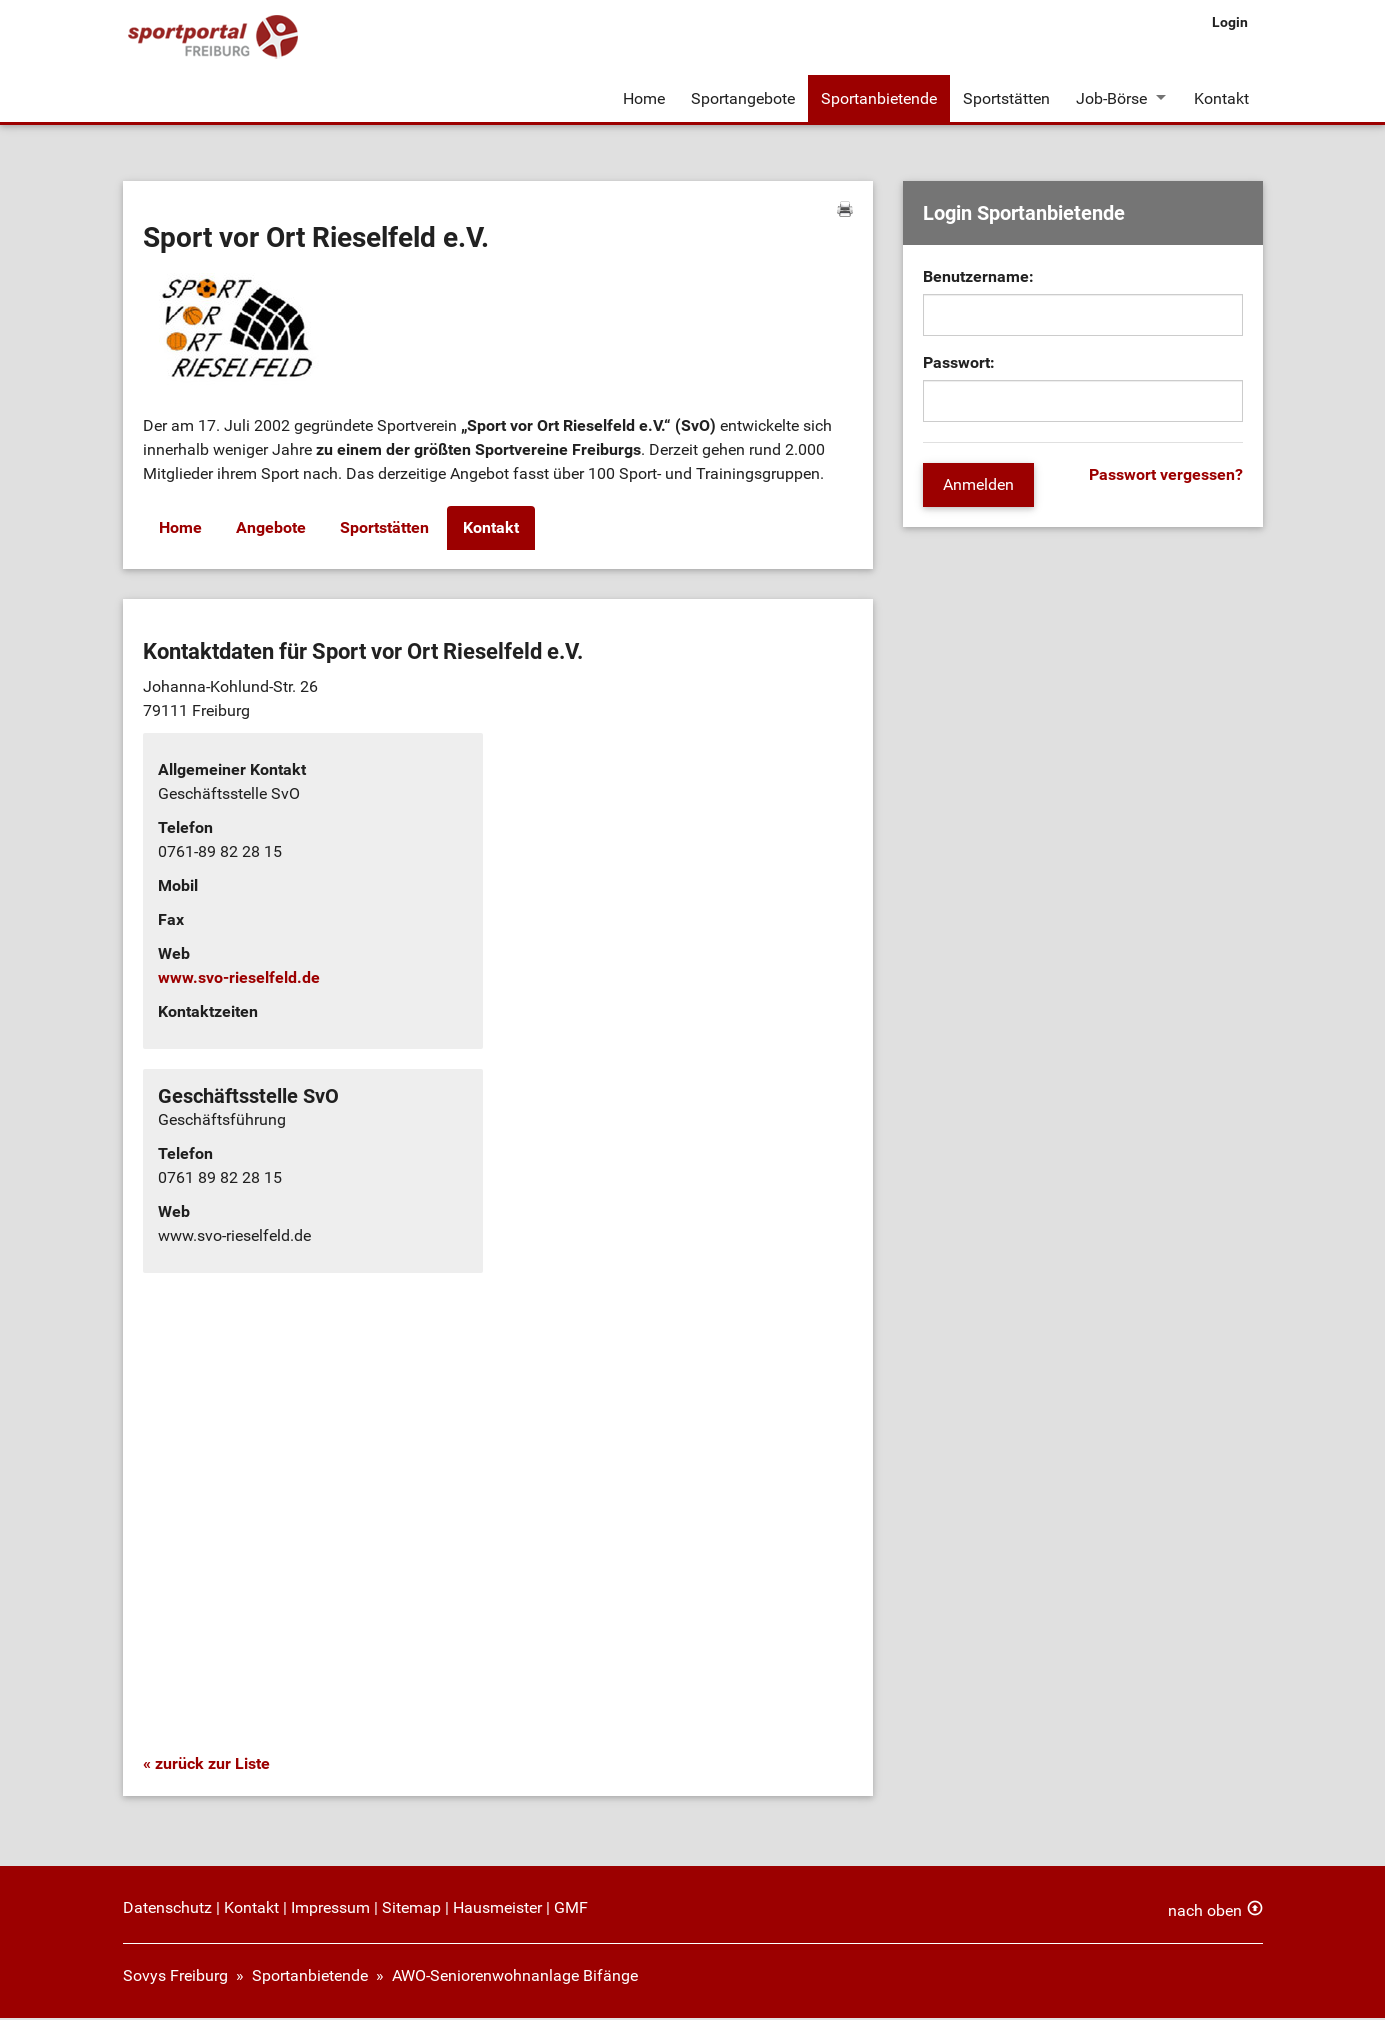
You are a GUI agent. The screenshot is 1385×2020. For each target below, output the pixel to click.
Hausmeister (497, 1909)
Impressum (330, 1909)
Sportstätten (1006, 98)
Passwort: (959, 365)
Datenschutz (167, 1909)
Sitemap (411, 1909)
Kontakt (1222, 98)
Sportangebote (743, 98)
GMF (571, 1909)
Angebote (271, 530)
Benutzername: (978, 279)
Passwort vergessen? (1166, 477)
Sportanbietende (879, 98)
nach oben (1205, 1912)
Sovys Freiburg (175, 1977)
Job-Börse (1111, 98)
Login (1230, 22)
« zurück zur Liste (206, 1765)
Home (644, 98)
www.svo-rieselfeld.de (239, 980)
